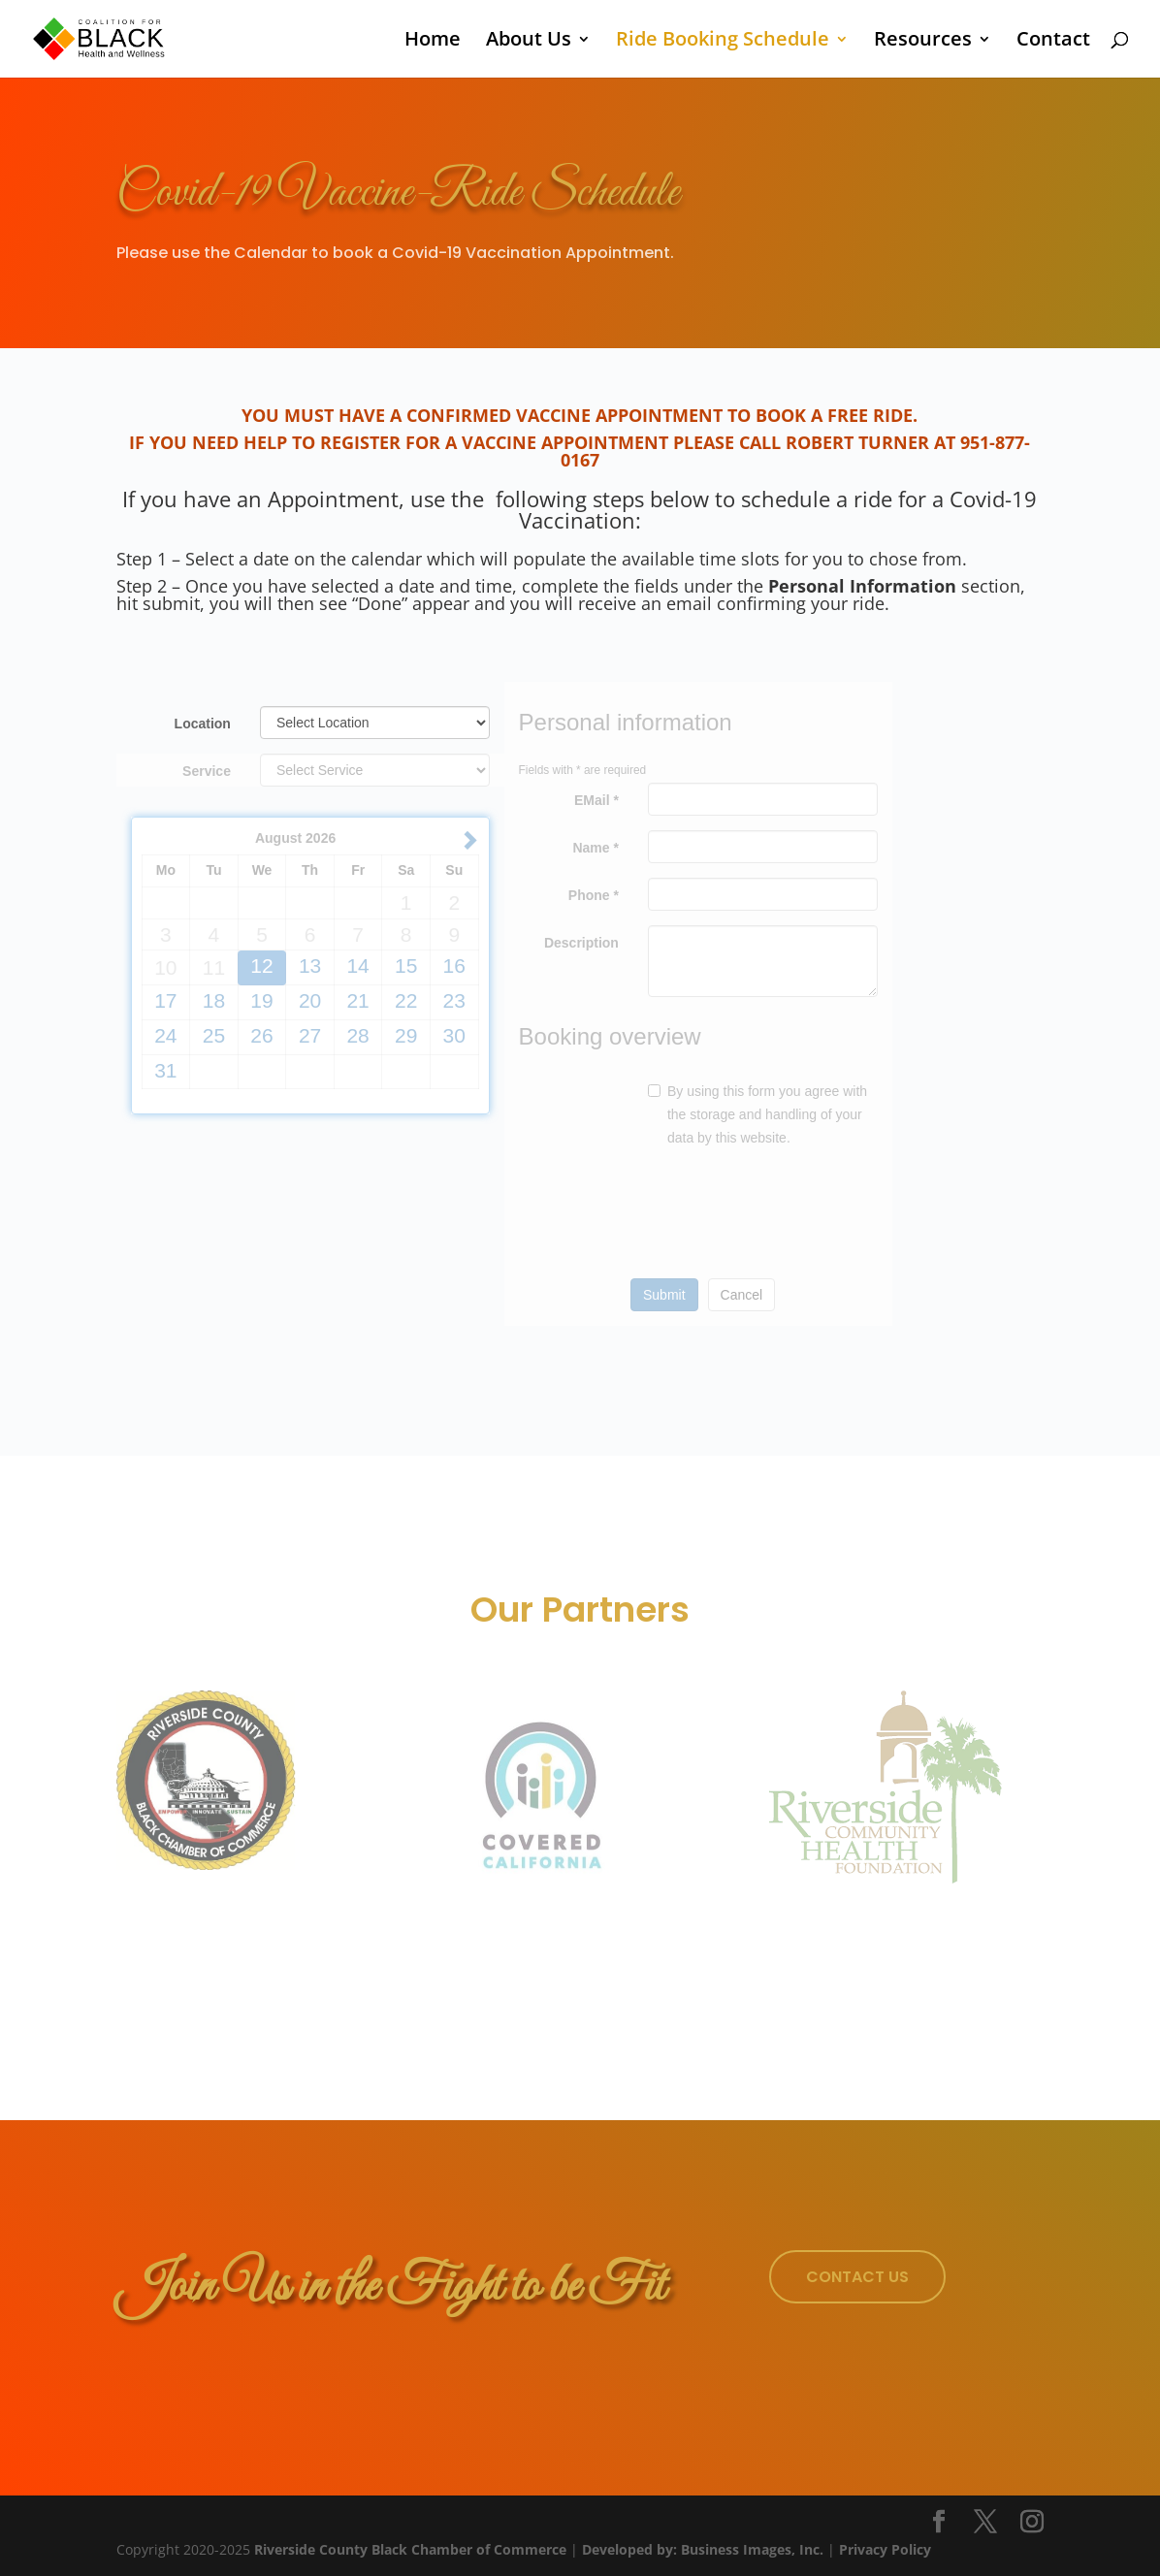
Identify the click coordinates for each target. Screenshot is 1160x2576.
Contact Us (857, 2277)
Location (203, 723)
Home (432, 41)
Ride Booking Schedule (722, 41)
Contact (1053, 41)
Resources (923, 41)
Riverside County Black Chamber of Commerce (410, 2549)
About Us (528, 41)
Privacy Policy (885, 2549)
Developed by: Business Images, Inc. (702, 2549)
